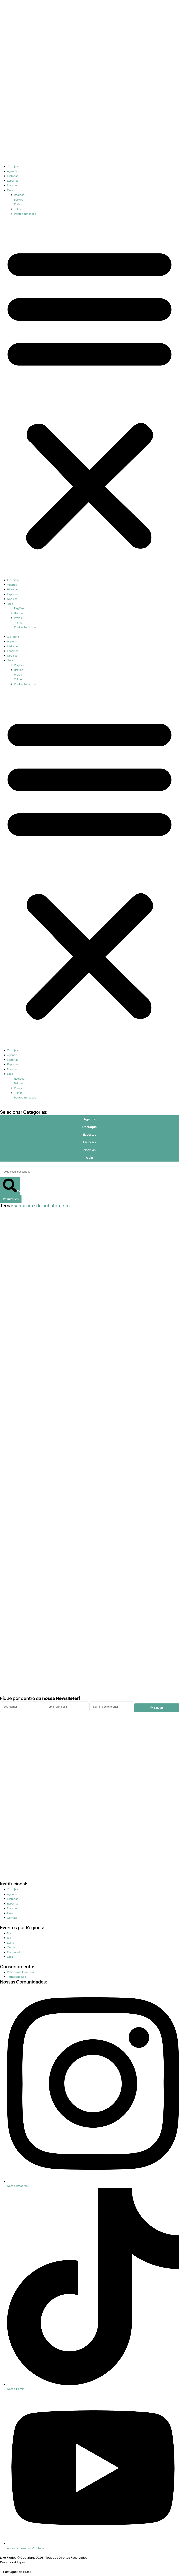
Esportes (12, 180)
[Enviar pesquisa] (10, 1187)
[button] (89, 397)
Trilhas (18, 209)
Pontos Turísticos (25, 213)
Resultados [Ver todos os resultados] (11, 1200)
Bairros (18, 199)
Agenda (12, 171)
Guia (10, 190)
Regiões (19, 195)
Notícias (12, 185)
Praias (18, 204)
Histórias (12, 176)
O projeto (13, 166)
